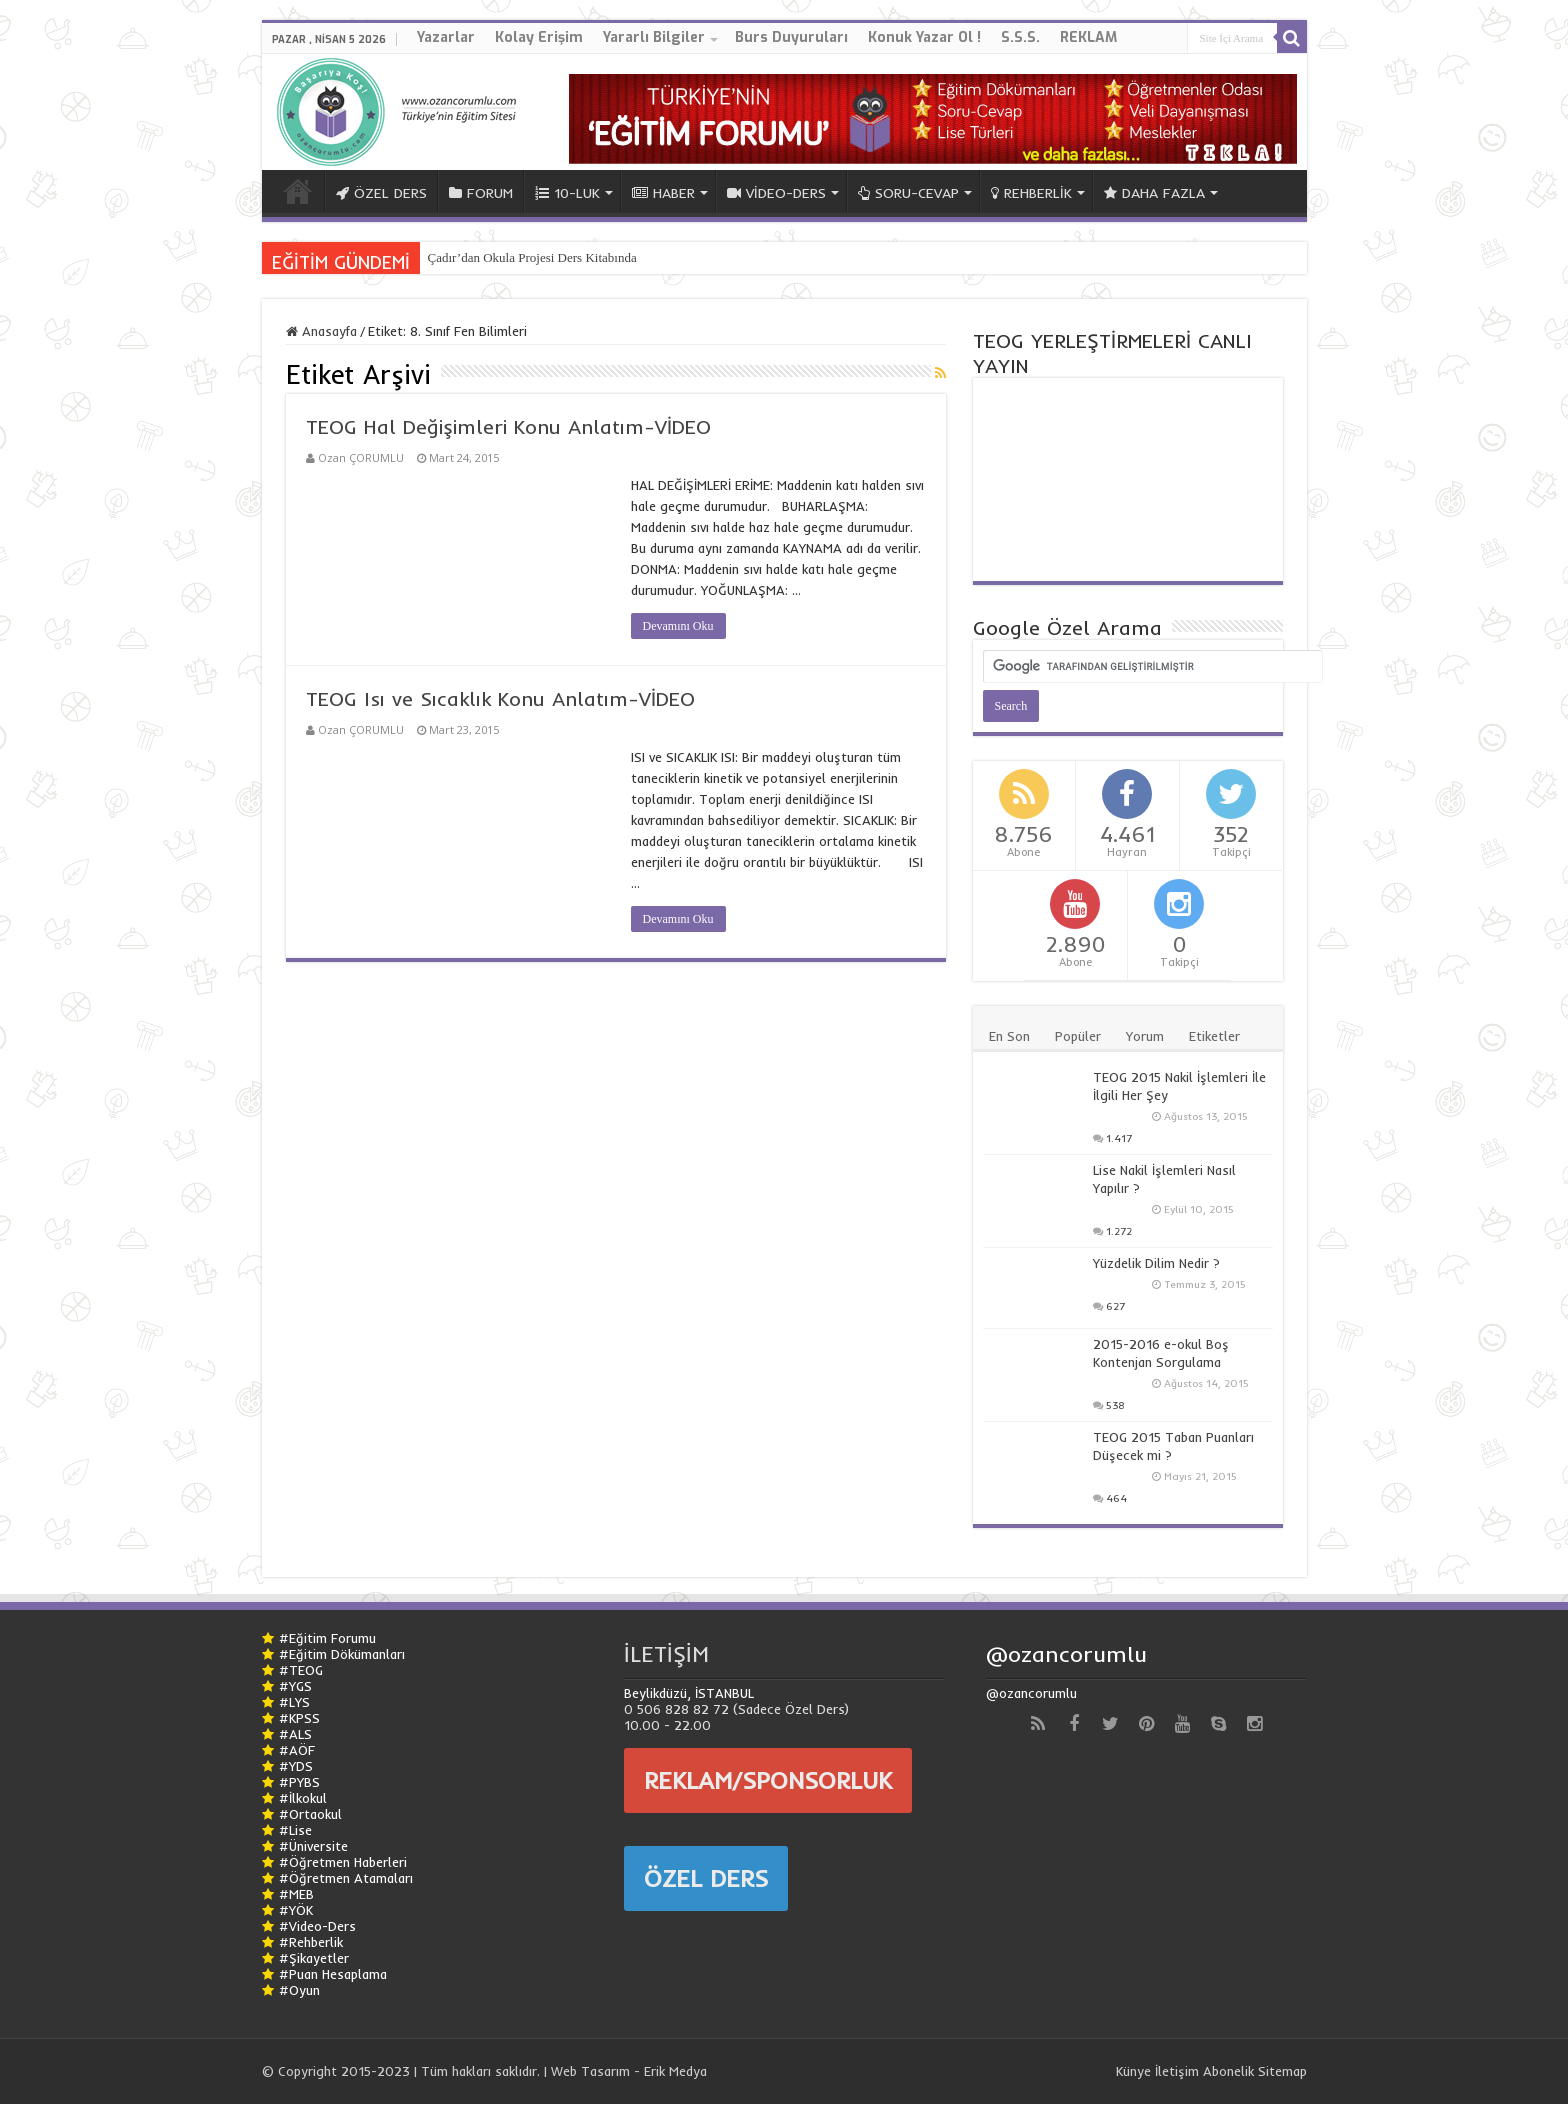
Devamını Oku (678, 626)
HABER (663, 193)
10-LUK (567, 193)
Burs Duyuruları (791, 37)
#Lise (295, 1830)
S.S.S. (1020, 37)
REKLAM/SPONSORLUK (768, 1780)
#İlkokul (303, 1798)
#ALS (295, 1734)
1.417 (1119, 1138)
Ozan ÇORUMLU (361, 457)
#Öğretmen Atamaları (346, 1878)
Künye (1133, 2071)
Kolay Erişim (539, 37)
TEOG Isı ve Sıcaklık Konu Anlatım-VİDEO (500, 698)
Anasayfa (321, 331)
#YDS (296, 1766)
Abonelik (1228, 2071)
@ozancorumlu (1066, 1654)
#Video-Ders (317, 1926)
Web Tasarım (590, 2071)
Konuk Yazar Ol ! (924, 37)
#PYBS (299, 1782)
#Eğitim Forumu (327, 1638)
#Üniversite (313, 1846)
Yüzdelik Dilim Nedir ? (1156, 1263)
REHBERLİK (1031, 193)
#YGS (295, 1686)
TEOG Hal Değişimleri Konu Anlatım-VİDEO (508, 426)
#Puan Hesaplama (333, 1974)
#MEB (296, 1894)
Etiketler (1214, 1036)
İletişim (1177, 2071)
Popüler (1078, 1036)
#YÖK (296, 1910)
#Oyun (299, 1990)
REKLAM (1088, 37)
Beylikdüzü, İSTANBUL (689, 1693)
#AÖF (297, 1750)
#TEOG (301, 1670)
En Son (1009, 1036)
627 (1115, 1306)
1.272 (1119, 1231)
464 (1116, 1498)
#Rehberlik (311, 1942)
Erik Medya (675, 2071)
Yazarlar (446, 37)
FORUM (481, 193)
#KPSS (299, 1718)
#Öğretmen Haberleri (343, 1862)
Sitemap (1282, 2071)
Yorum (1145, 1036)
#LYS (294, 1702)
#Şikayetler (314, 1958)
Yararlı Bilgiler (654, 37)
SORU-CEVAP (908, 193)
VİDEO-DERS (776, 193)
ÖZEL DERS (381, 193)
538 (1115, 1405)
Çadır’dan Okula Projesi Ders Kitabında (532, 257)
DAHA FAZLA (1154, 193)
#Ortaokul (310, 1814)
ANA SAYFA (298, 191)
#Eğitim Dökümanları (342, 1654)
